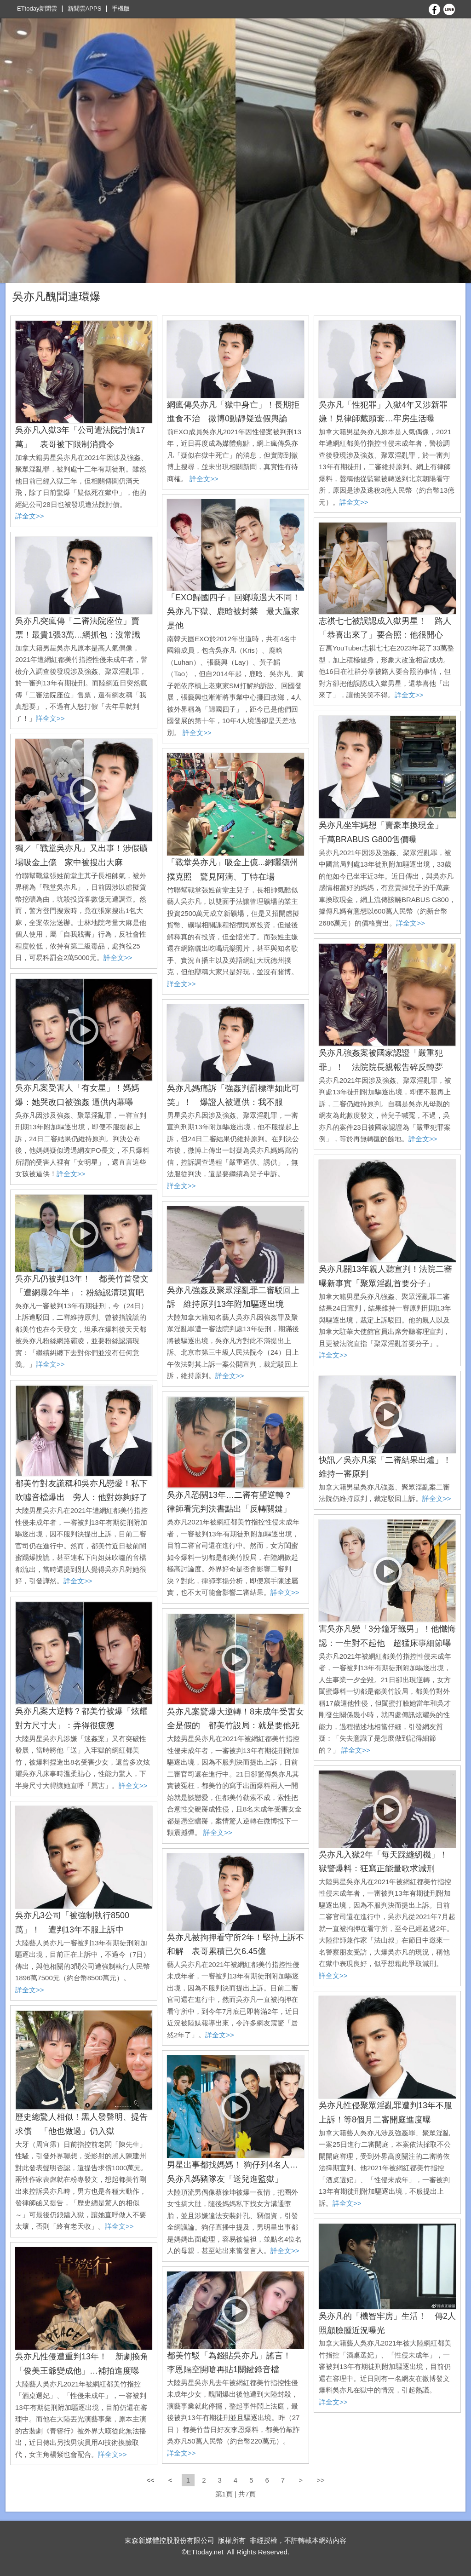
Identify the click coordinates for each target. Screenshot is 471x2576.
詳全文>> (29, 516)
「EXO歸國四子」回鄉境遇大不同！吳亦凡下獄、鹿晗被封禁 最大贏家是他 (233, 611)
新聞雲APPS (85, 8)
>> (320, 2480)
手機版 (121, 8)
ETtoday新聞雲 (37, 8)
